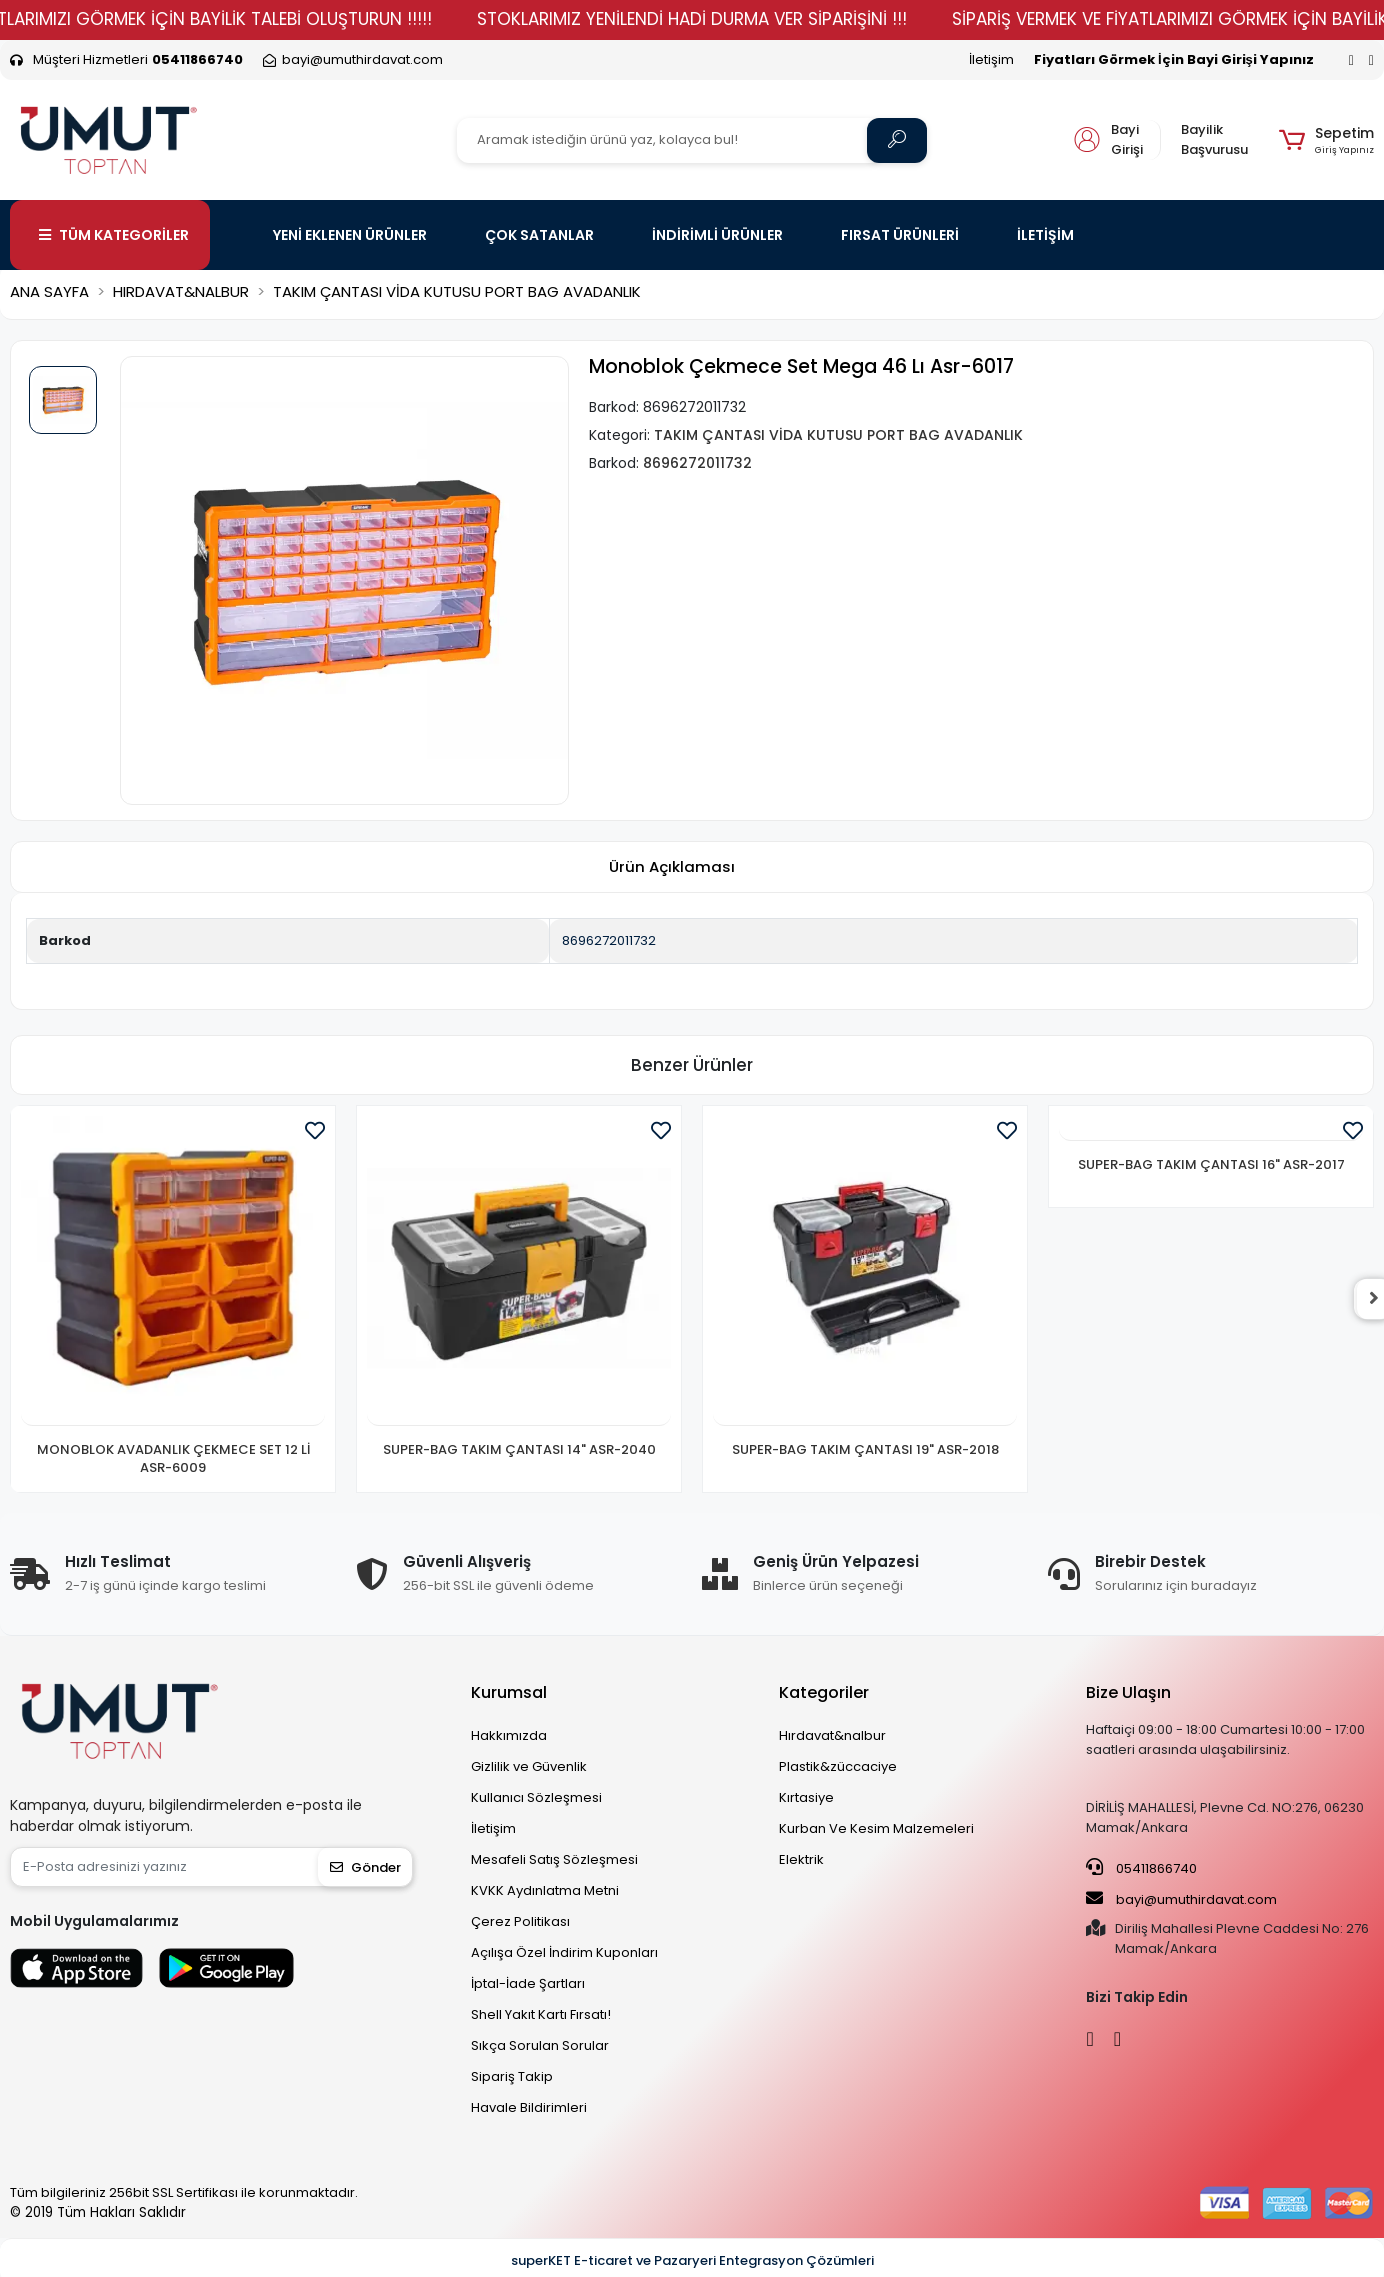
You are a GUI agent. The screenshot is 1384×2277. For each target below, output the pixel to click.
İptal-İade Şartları (528, 1983)
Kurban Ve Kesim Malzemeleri (876, 1828)
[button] (1326, 140)
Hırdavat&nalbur (832, 1735)
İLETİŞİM (1045, 235)
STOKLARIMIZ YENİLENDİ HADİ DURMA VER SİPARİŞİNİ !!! (749, 19)
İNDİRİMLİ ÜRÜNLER (717, 235)
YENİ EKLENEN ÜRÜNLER (350, 235)
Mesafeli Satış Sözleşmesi (554, 1859)
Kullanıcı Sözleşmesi (536, 1797)
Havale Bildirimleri (529, 2107)
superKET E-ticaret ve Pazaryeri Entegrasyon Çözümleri (692, 2260)
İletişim (991, 59)
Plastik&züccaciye (838, 1766)
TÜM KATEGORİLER (114, 235)
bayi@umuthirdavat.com (1181, 1899)
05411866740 (1141, 1868)
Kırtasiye (806, 1797)
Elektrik (801, 1859)
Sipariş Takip (512, 2076)
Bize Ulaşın (1128, 1692)
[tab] (672, 867)
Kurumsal (509, 1692)
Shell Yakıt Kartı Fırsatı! (541, 2014)
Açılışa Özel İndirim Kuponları (564, 1952)
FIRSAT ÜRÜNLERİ (900, 235)
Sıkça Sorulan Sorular (540, 2045)
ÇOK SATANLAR (539, 235)
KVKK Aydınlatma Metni (545, 1890)
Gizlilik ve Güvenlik (529, 1766)
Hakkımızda (509, 1735)
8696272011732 (609, 940)
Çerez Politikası (520, 1921)
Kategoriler (824, 1692)
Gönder (365, 1867)
